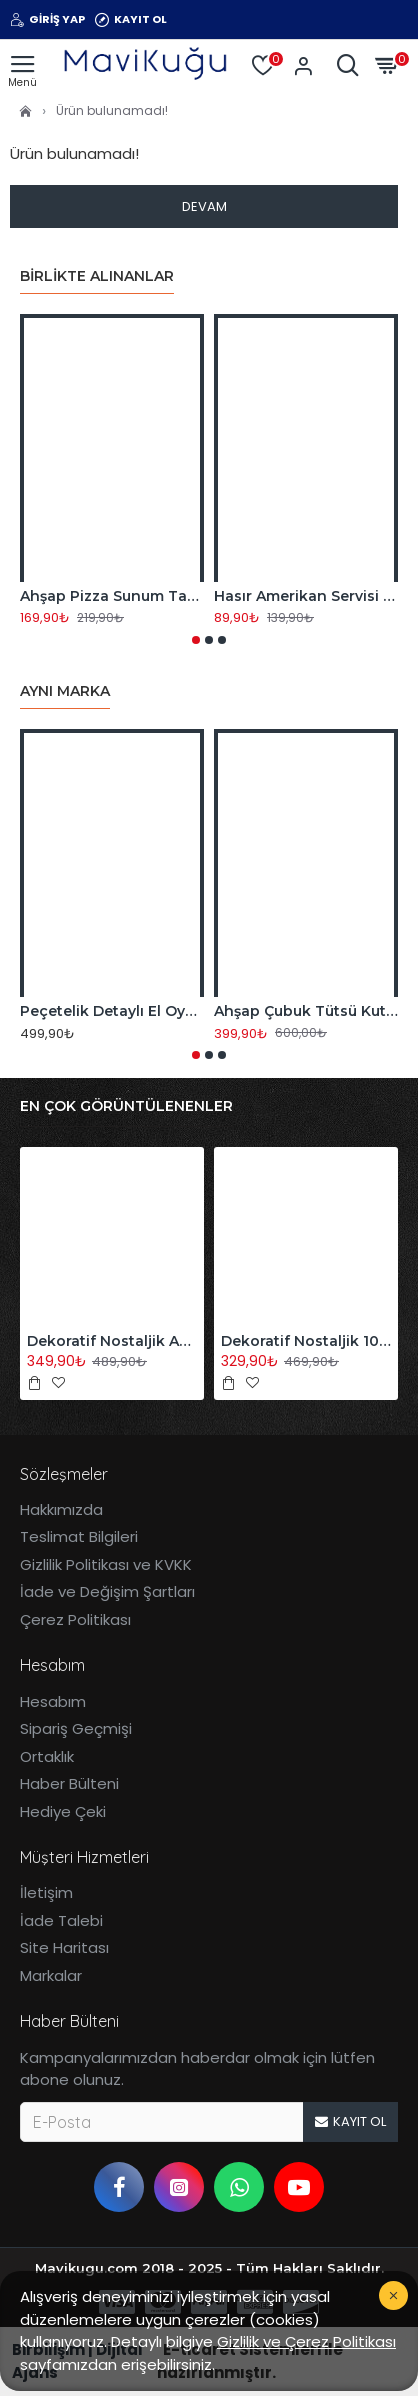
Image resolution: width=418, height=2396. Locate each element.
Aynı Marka (65, 691)
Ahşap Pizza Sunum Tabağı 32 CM (112, 596)
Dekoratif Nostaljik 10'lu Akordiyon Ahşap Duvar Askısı (306, 1341)
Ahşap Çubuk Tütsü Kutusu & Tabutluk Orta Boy (306, 1011)
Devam (204, 206)
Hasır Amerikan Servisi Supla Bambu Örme (306, 596)
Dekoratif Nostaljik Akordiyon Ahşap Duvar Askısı (112, 1341)
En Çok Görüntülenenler (126, 1106)
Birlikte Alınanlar (97, 276)
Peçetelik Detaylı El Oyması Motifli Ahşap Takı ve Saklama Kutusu (112, 1011)
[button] (196, 640)
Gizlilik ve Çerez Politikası (306, 2341)
